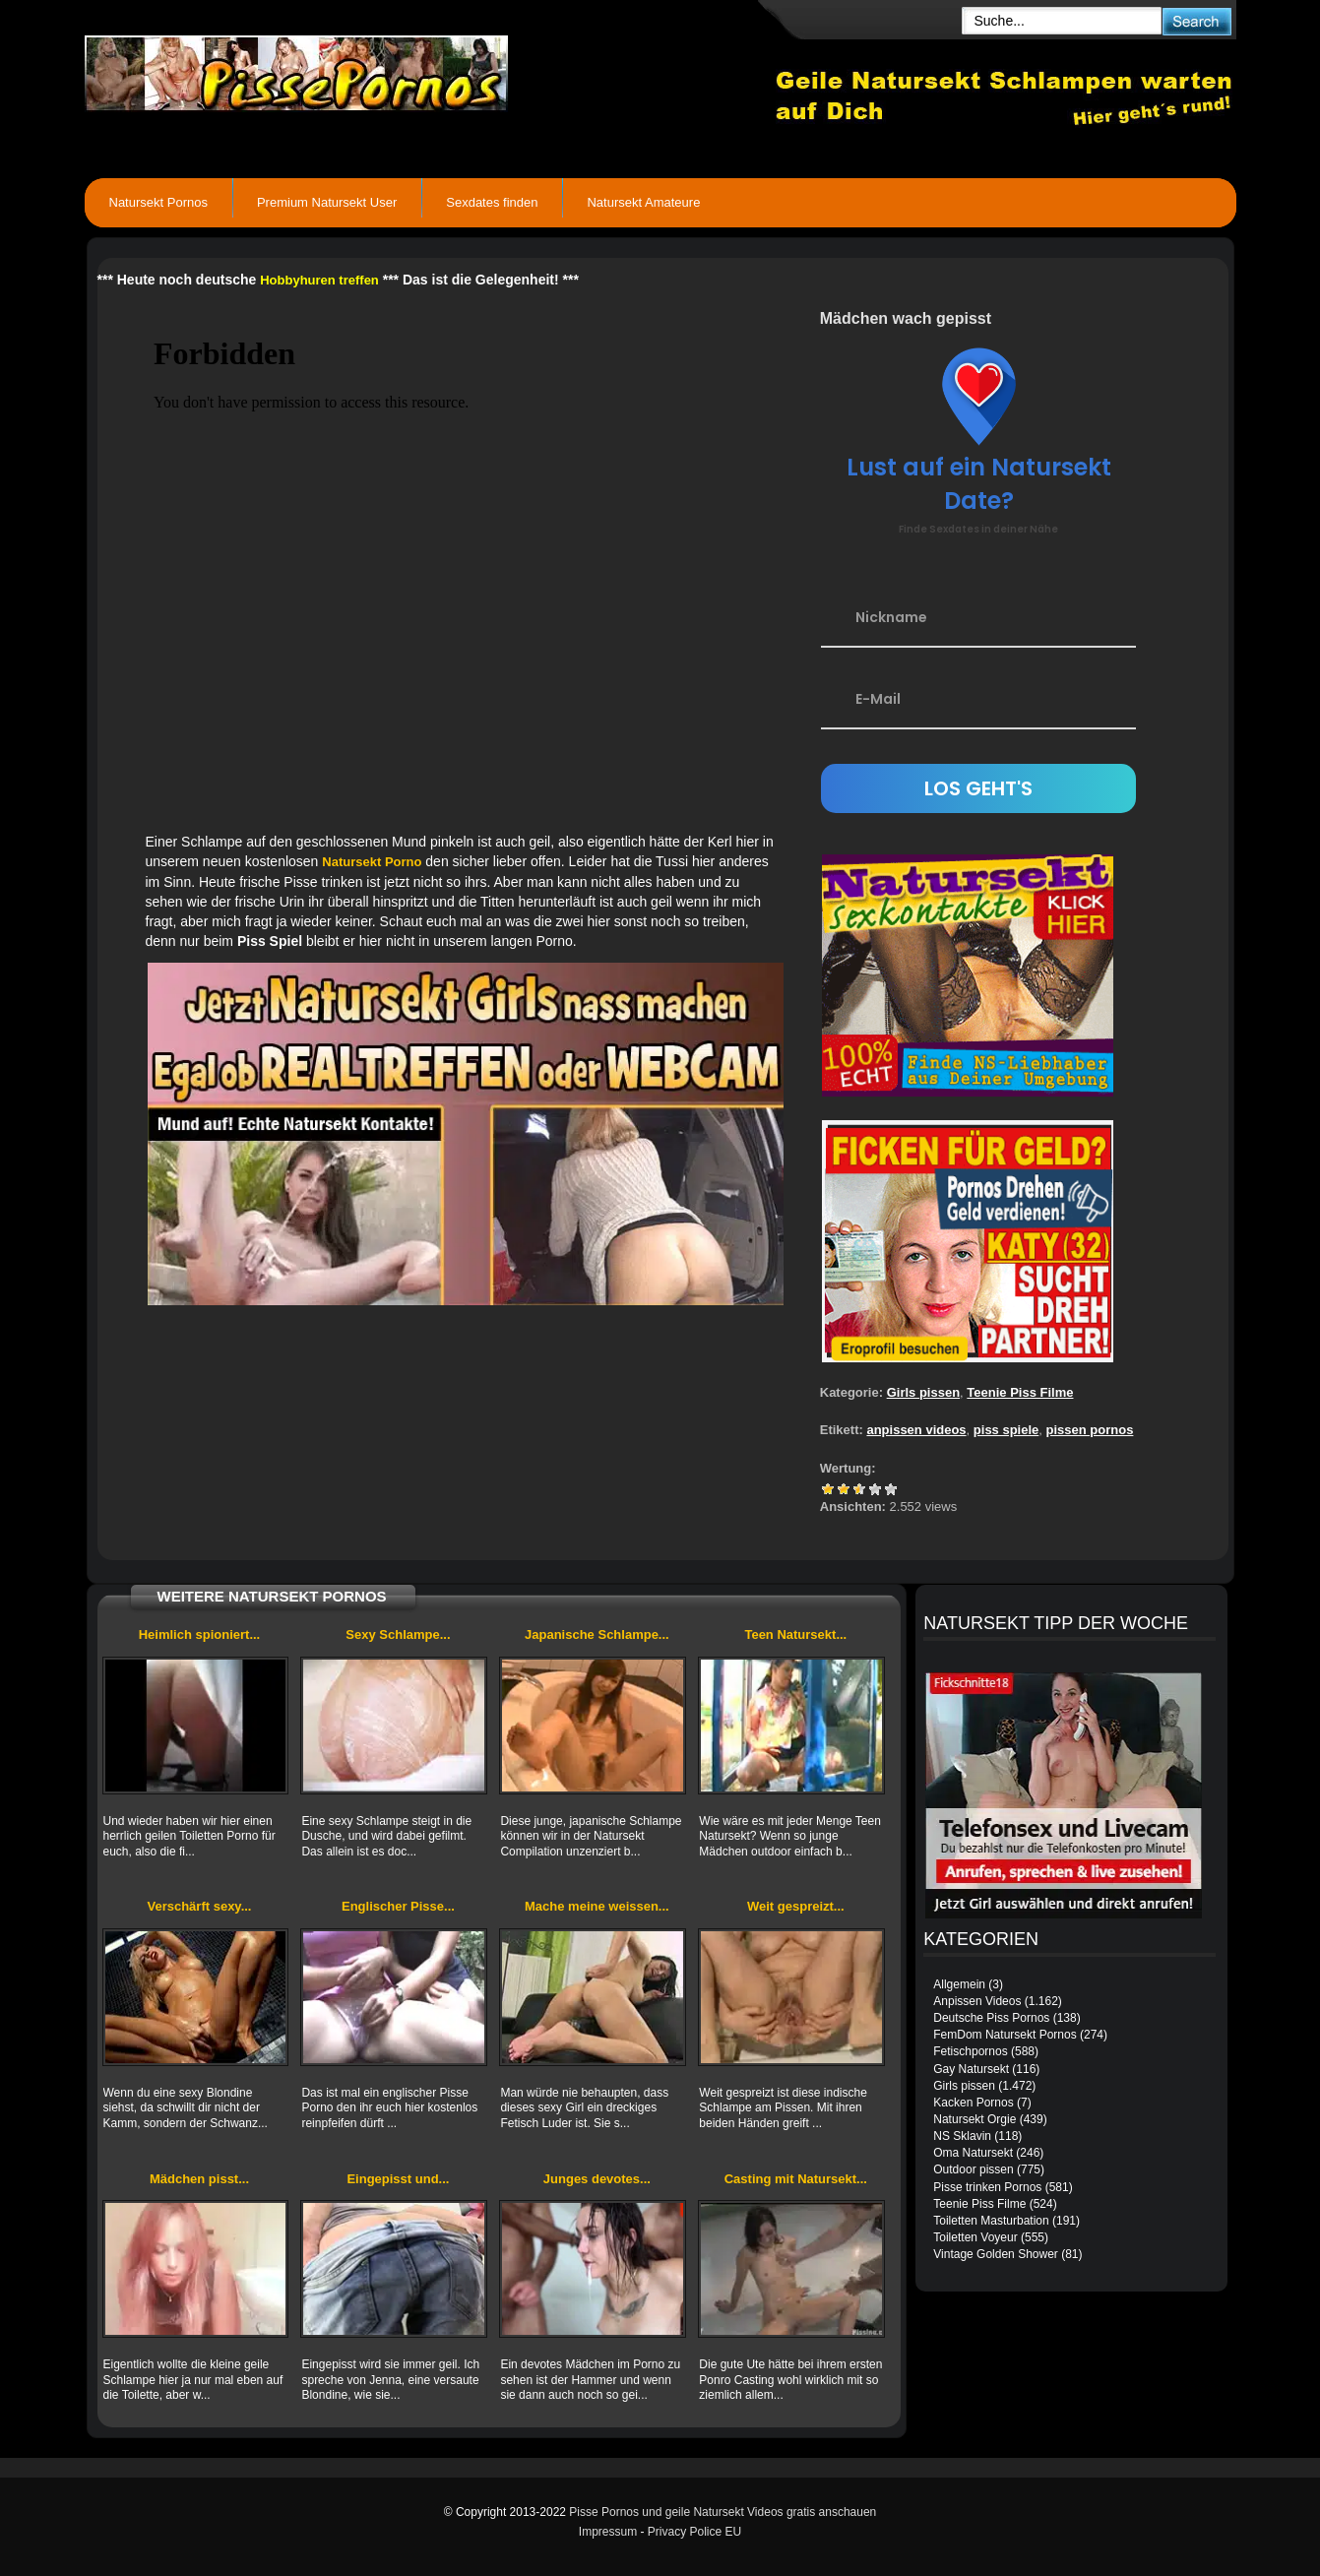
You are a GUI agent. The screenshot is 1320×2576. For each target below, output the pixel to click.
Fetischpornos (970, 2051)
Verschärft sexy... (199, 1906)
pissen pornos (1090, 1429)
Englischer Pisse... (398, 1906)
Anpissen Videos (977, 2001)
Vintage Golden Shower (995, 2254)
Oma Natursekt (973, 2153)
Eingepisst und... (397, 2178)
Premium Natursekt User (327, 202)
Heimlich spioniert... (200, 1634)
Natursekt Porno (371, 861)
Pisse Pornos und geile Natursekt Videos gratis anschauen (722, 2512)
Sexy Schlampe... (398, 1634)
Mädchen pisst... (199, 2178)
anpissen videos (916, 1429)
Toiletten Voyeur (975, 2237)
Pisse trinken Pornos (987, 2187)
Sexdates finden (491, 202)
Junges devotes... (597, 2178)
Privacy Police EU (694, 2532)
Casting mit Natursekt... (795, 2178)
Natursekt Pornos (158, 202)
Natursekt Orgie (974, 2119)
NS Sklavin (962, 2136)
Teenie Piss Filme (1020, 1392)
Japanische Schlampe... (597, 1634)
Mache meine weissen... (597, 1906)
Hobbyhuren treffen (319, 280)
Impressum (608, 2532)
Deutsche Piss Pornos (991, 2018)
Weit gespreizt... (796, 1906)
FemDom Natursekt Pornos (1004, 2035)
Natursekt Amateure (643, 202)
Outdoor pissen (973, 2169)
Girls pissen (923, 1392)
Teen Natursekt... (795, 1634)
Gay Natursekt (971, 2069)
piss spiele (1006, 1429)
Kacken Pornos (973, 2102)
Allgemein (959, 1984)
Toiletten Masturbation (990, 2221)
